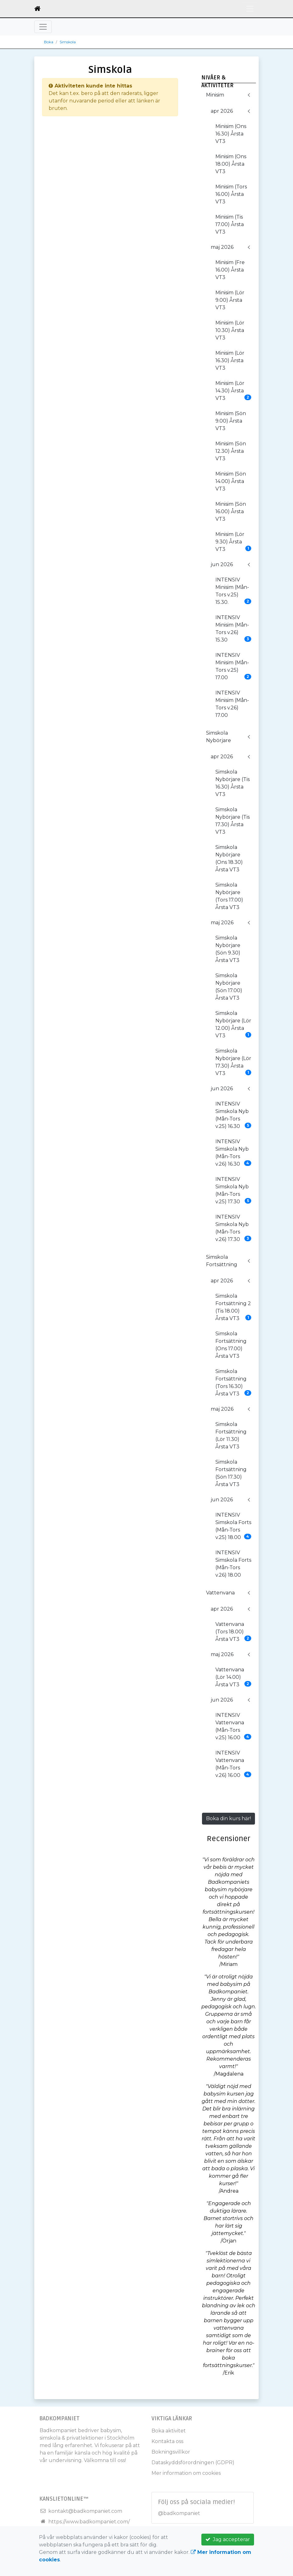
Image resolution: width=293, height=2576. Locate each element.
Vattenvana (220, 1593)
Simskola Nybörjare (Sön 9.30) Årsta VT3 (227, 949)
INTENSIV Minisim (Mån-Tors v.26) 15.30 (233, 628)
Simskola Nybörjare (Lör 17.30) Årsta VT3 (233, 1062)
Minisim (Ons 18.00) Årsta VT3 (230, 164)
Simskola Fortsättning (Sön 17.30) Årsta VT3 (231, 1473)
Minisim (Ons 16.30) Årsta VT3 (230, 133)
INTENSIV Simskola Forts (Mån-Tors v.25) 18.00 (233, 1526)
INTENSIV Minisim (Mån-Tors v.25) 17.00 (233, 666)
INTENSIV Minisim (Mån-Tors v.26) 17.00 (232, 704)
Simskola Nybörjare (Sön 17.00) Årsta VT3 (228, 987)
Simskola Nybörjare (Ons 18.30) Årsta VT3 (229, 858)
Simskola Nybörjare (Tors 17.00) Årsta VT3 (229, 896)
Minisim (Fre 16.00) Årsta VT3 (230, 269)
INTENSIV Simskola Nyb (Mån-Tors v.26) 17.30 (233, 1228)
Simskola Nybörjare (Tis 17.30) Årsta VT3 (232, 821)
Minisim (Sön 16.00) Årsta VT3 (230, 511)
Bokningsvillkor (170, 2452)
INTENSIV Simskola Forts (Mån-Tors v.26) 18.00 (233, 1564)
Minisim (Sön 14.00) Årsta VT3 (230, 481)
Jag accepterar (227, 2539)
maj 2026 (222, 247)
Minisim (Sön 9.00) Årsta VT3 (230, 420)
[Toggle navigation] (250, 8)
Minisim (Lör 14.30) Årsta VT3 (233, 390)
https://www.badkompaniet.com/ (89, 2522)
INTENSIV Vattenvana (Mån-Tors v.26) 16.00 (233, 1764)
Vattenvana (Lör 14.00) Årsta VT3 (233, 1677)
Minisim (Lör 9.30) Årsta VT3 (233, 541)
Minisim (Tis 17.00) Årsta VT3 (229, 224)
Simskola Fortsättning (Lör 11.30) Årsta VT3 (231, 1435)
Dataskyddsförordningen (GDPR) (192, 2462)
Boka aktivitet (168, 2431)
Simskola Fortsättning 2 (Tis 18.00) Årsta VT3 (233, 1307)
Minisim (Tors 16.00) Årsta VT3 (231, 194)
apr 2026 (222, 111)
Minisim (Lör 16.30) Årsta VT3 (229, 360)
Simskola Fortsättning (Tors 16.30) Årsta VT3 (233, 1382)
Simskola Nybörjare (218, 736)
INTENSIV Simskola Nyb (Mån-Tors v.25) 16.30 (233, 1115)
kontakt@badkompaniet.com (85, 2511)
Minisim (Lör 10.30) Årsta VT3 (229, 330)
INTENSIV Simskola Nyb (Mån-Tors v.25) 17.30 (233, 1190)
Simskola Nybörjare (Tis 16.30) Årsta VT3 (232, 783)
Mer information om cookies (186, 2473)
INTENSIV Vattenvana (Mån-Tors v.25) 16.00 (233, 1726)
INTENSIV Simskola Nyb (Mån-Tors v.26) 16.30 (233, 1153)
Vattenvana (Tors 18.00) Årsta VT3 (233, 1631)
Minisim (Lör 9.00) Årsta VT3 (229, 300)
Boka (48, 42)
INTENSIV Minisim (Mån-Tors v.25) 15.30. (233, 591)
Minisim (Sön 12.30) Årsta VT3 (230, 451)
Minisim (215, 95)
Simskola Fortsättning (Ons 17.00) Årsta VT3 (231, 1345)
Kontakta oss (167, 2441)
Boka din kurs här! (228, 1818)
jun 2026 (222, 564)
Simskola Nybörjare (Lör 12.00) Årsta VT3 (233, 1024)
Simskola (68, 42)
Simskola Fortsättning (221, 1260)
